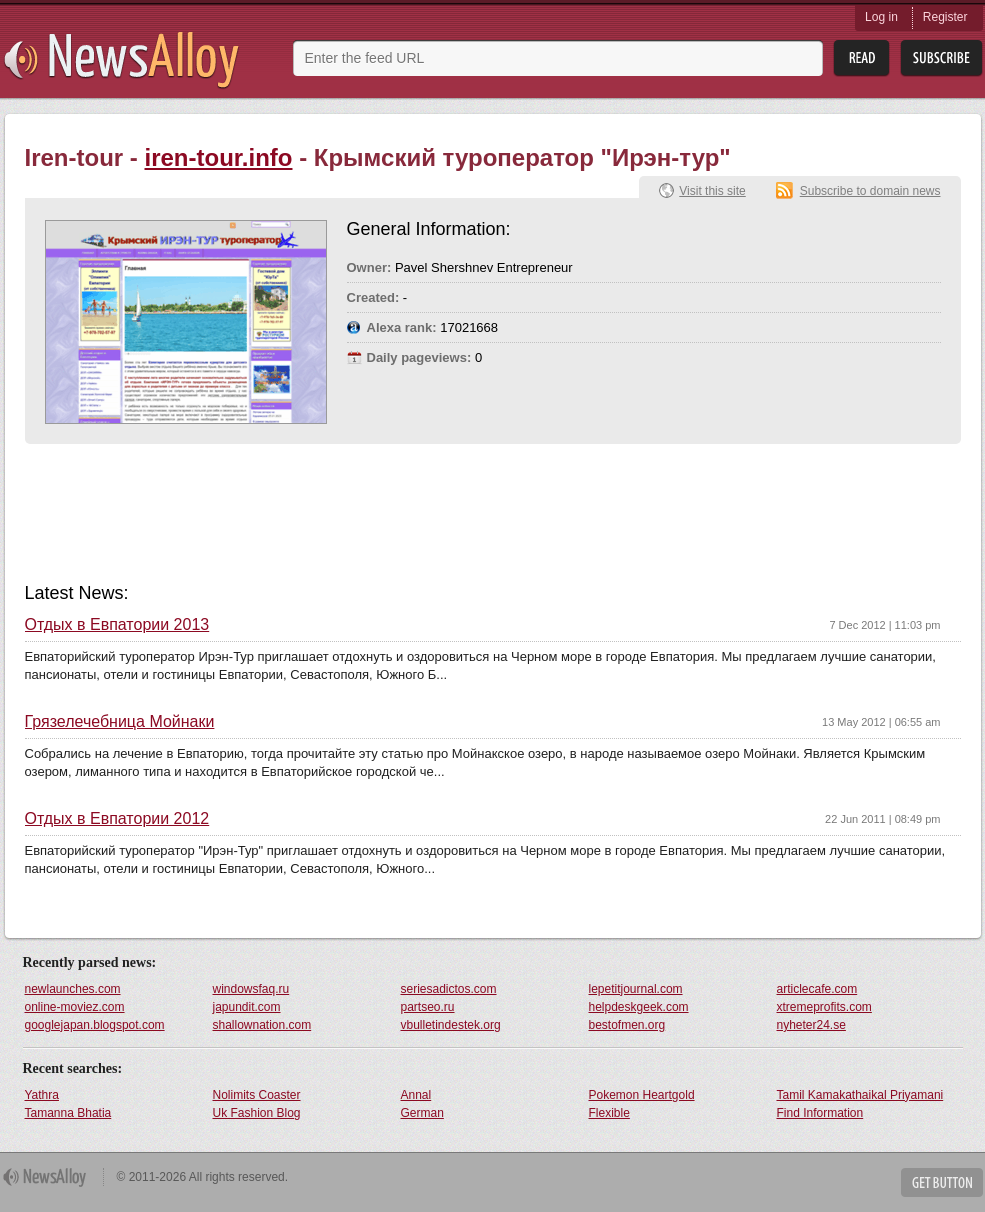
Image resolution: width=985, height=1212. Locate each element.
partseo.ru (428, 1007)
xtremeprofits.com (824, 1007)
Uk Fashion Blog (257, 1113)
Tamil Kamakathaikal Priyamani (860, 1095)
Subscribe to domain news (870, 191)
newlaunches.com (73, 989)
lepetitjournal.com (636, 989)
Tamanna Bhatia (68, 1113)
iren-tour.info (219, 157)
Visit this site (712, 191)
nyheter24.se (811, 1025)
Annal (416, 1095)
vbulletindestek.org (451, 1025)
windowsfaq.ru (251, 989)
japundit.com (247, 1007)
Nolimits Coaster (257, 1095)
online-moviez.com (75, 1007)
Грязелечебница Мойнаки (120, 722)
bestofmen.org (627, 1025)
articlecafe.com (817, 989)
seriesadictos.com (449, 989)
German (422, 1113)
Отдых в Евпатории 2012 (117, 819)
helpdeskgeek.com (639, 1007)
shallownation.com (262, 1025)
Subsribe (941, 58)
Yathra (42, 1095)
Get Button (942, 1182)
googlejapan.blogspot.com (95, 1025)
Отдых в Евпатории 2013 (117, 625)
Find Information (820, 1113)
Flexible (609, 1113)
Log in (881, 17)
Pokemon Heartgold (642, 1095)
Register (945, 17)
